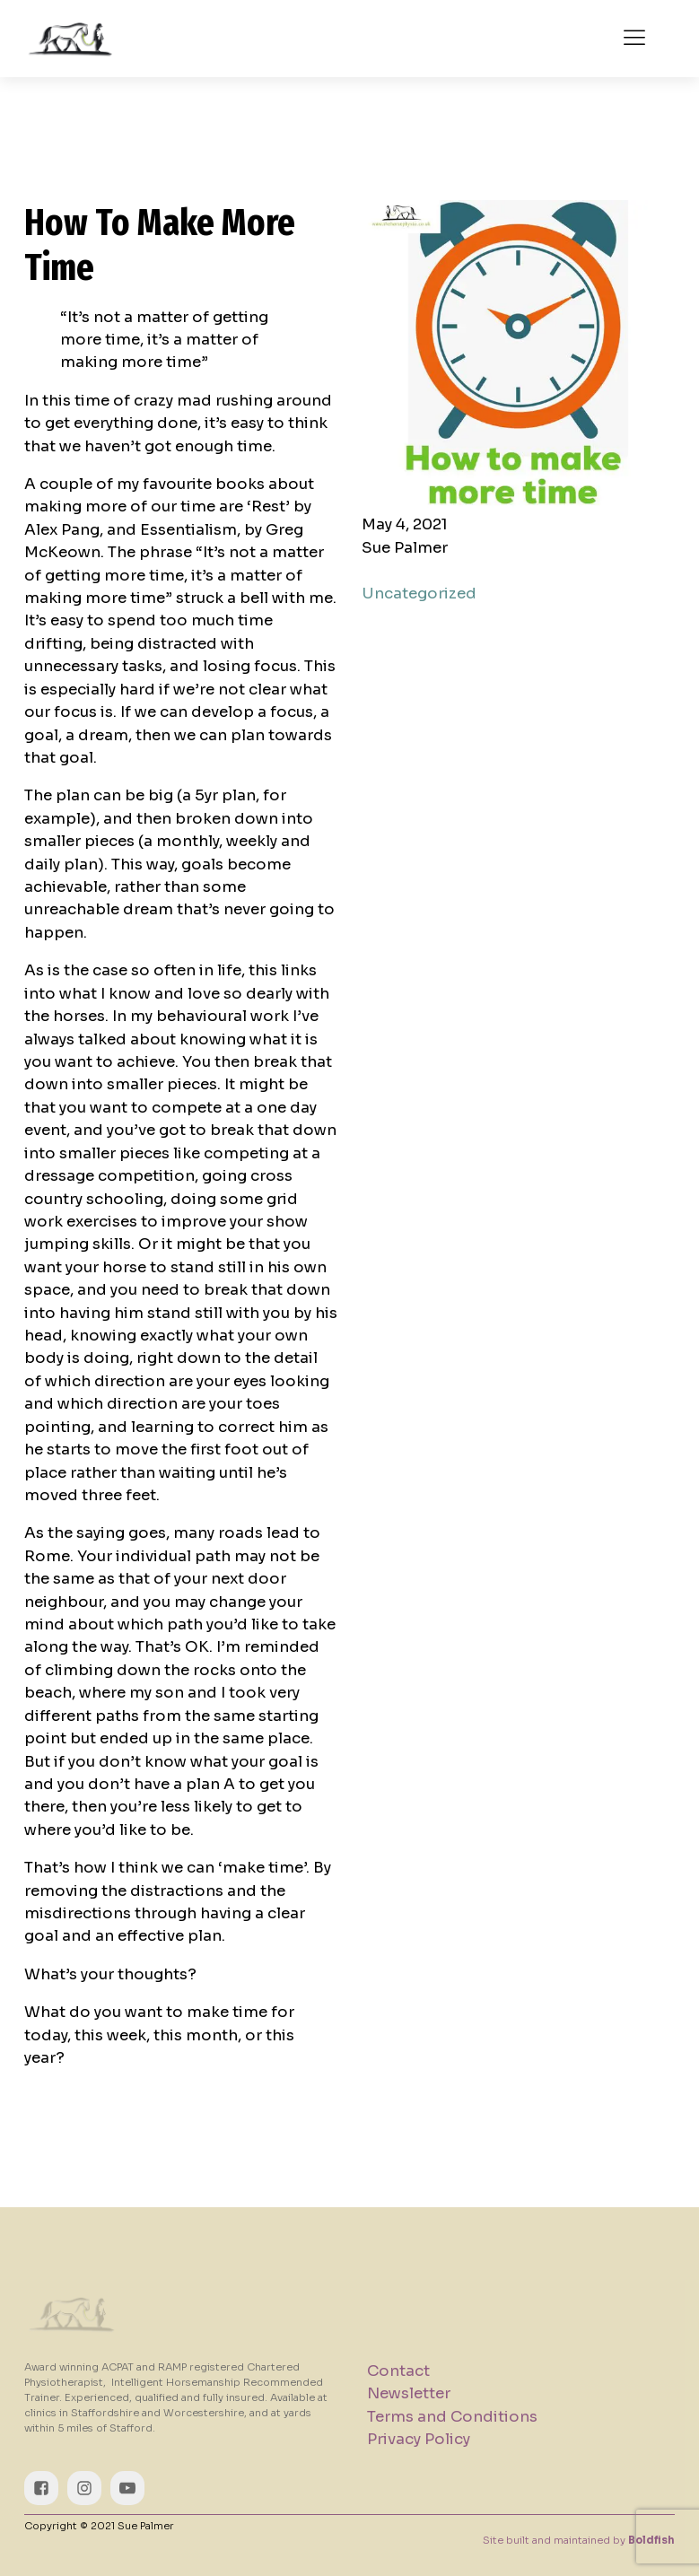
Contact (398, 2371)
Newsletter (408, 2393)
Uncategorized (419, 593)
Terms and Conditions (452, 2416)
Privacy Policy (418, 2439)
